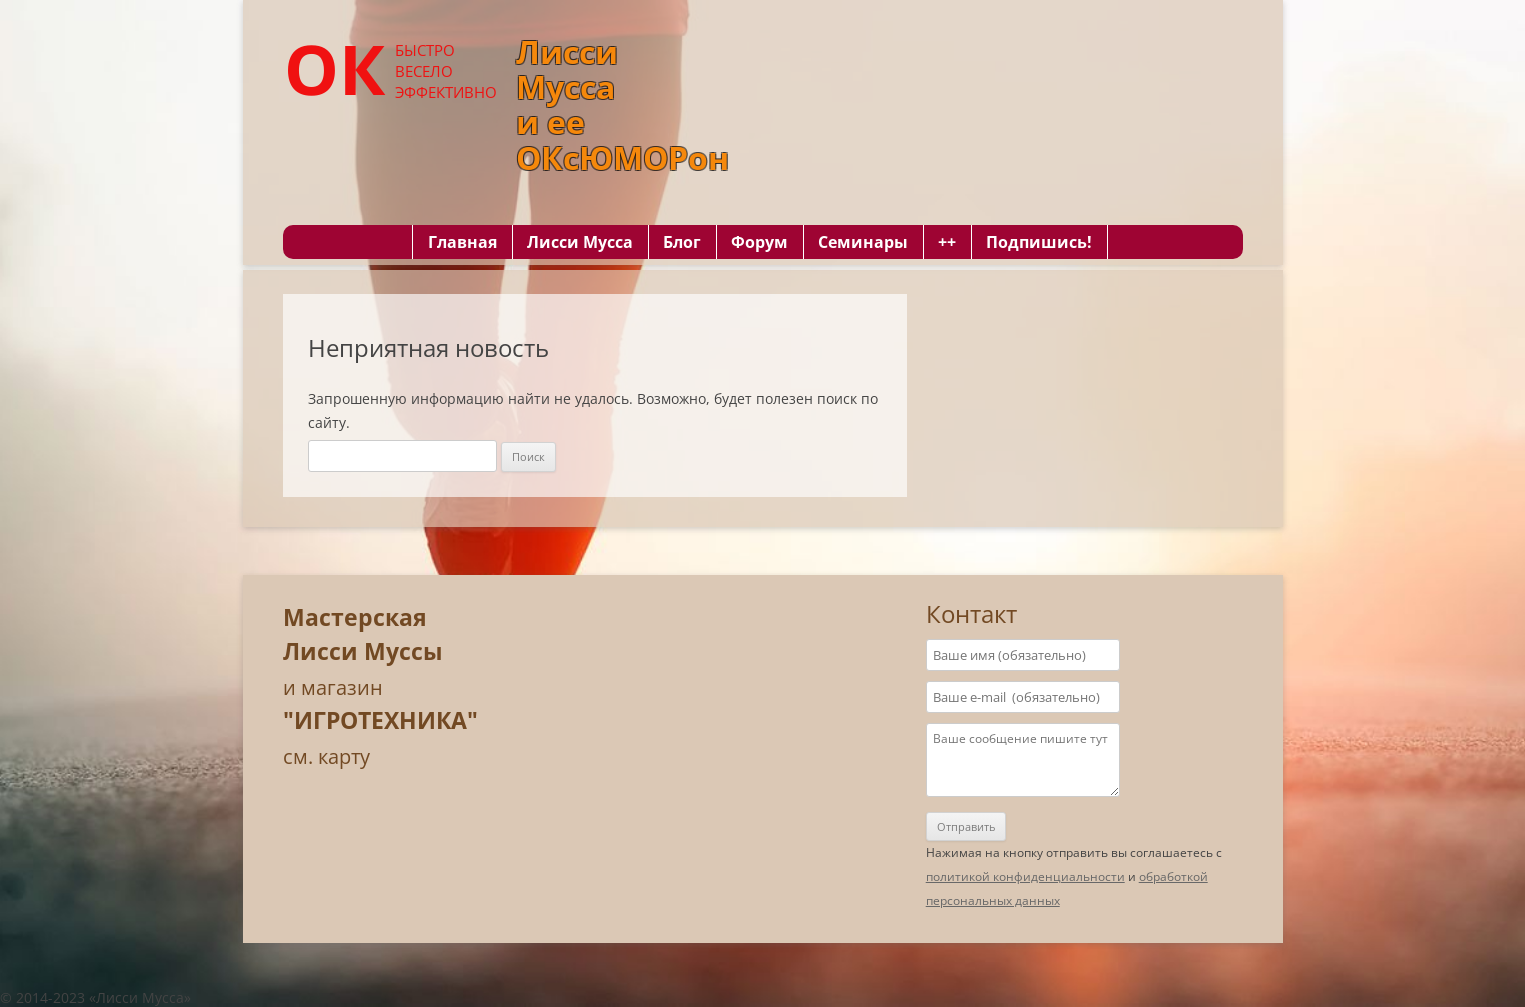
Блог (682, 242)
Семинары (863, 242)
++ (947, 242)
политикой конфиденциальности (1025, 876)
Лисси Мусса (580, 242)
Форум (759, 242)
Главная (462, 242)
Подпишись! (1039, 242)
